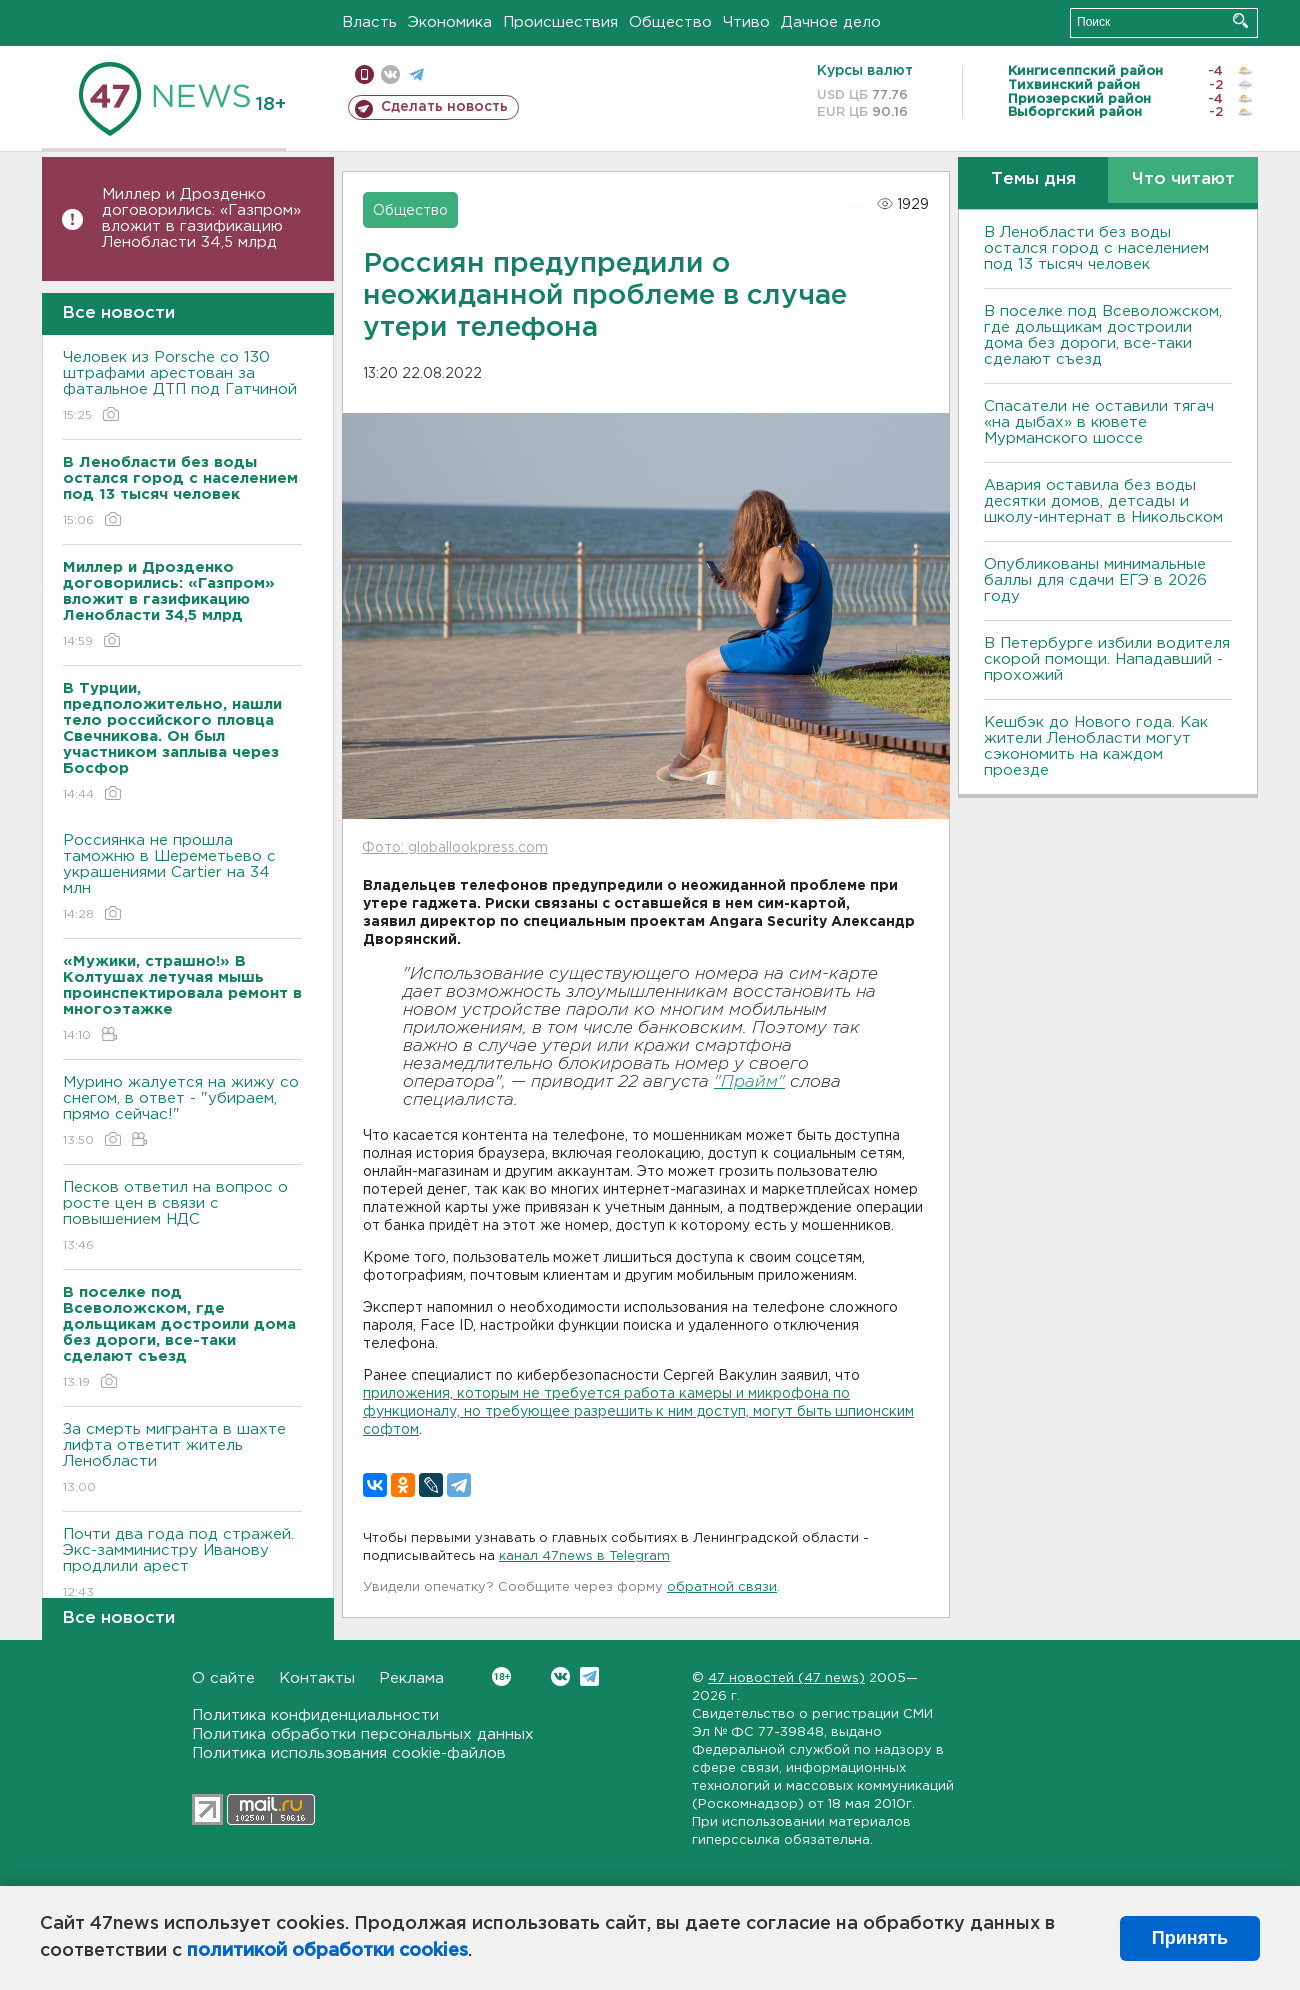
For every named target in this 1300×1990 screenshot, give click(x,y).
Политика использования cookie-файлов (349, 1753)
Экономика (450, 22)
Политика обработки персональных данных (363, 1734)
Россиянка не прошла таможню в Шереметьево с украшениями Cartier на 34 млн (182, 878)
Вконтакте (501, 1676)
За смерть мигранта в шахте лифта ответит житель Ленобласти (182, 1459)
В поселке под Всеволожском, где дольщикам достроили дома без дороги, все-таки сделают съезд (1103, 335)
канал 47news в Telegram (584, 1556)
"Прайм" (749, 1082)
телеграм (416, 74)
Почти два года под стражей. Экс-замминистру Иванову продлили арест (182, 1564)
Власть (369, 22)
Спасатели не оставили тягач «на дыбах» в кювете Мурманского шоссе (1099, 422)
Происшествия (560, 22)
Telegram (589, 1676)
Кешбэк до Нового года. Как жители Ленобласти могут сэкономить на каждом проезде (1096, 746)
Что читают (1183, 179)
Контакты (317, 1678)
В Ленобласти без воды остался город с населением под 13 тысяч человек (1096, 248)
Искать (1240, 20)
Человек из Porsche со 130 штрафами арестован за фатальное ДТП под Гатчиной (182, 387)
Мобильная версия (364, 74)
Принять (1190, 1938)
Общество (670, 22)
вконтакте (390, 74)
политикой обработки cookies (327, 1951)
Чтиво (746, 22)
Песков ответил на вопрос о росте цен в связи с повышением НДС (182, 1217)
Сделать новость (444, 107)
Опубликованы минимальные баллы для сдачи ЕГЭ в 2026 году (1095, 580)
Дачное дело (831, 22)
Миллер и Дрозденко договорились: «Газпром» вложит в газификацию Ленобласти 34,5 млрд (201, 218)
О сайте (223, 1678)
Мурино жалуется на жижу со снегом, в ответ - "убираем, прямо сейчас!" (182, 1112)
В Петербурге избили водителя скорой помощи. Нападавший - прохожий (1107, 659)
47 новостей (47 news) (786, 1678)
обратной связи (722, 1587)
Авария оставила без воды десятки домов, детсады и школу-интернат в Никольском (1103, 501)
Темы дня (1033, 179)
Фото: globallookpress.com (455, 848)
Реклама (411, 1678)
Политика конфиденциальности (315, 1715)
